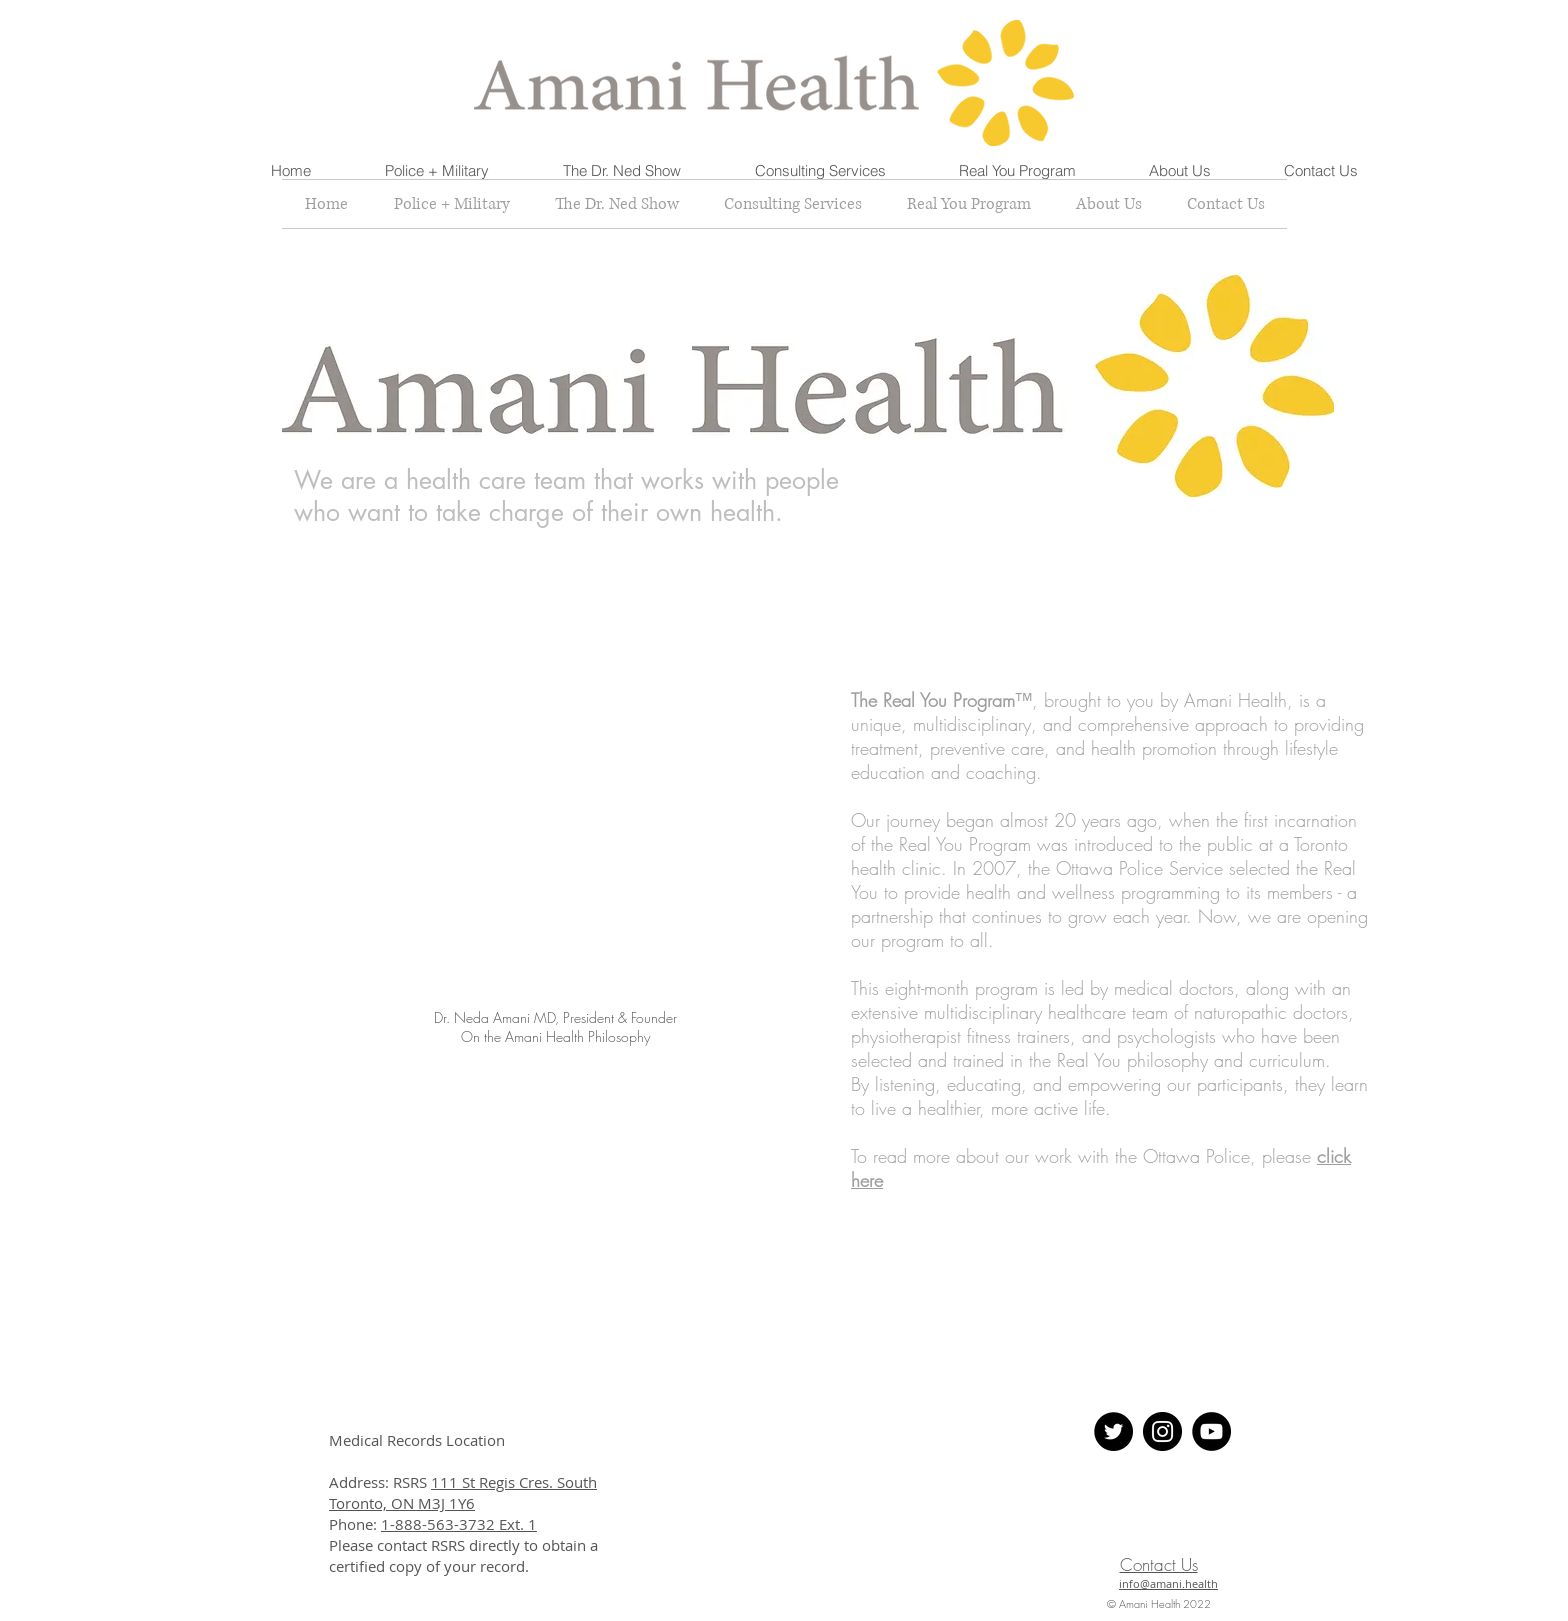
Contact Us (1159, 1564)
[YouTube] (1211, 1431)
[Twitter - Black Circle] (1113, 1431)
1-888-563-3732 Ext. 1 (459, 1524)
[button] (437, 171)
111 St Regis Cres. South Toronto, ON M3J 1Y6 (463, 1492)
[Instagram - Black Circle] (1162, 1431)
